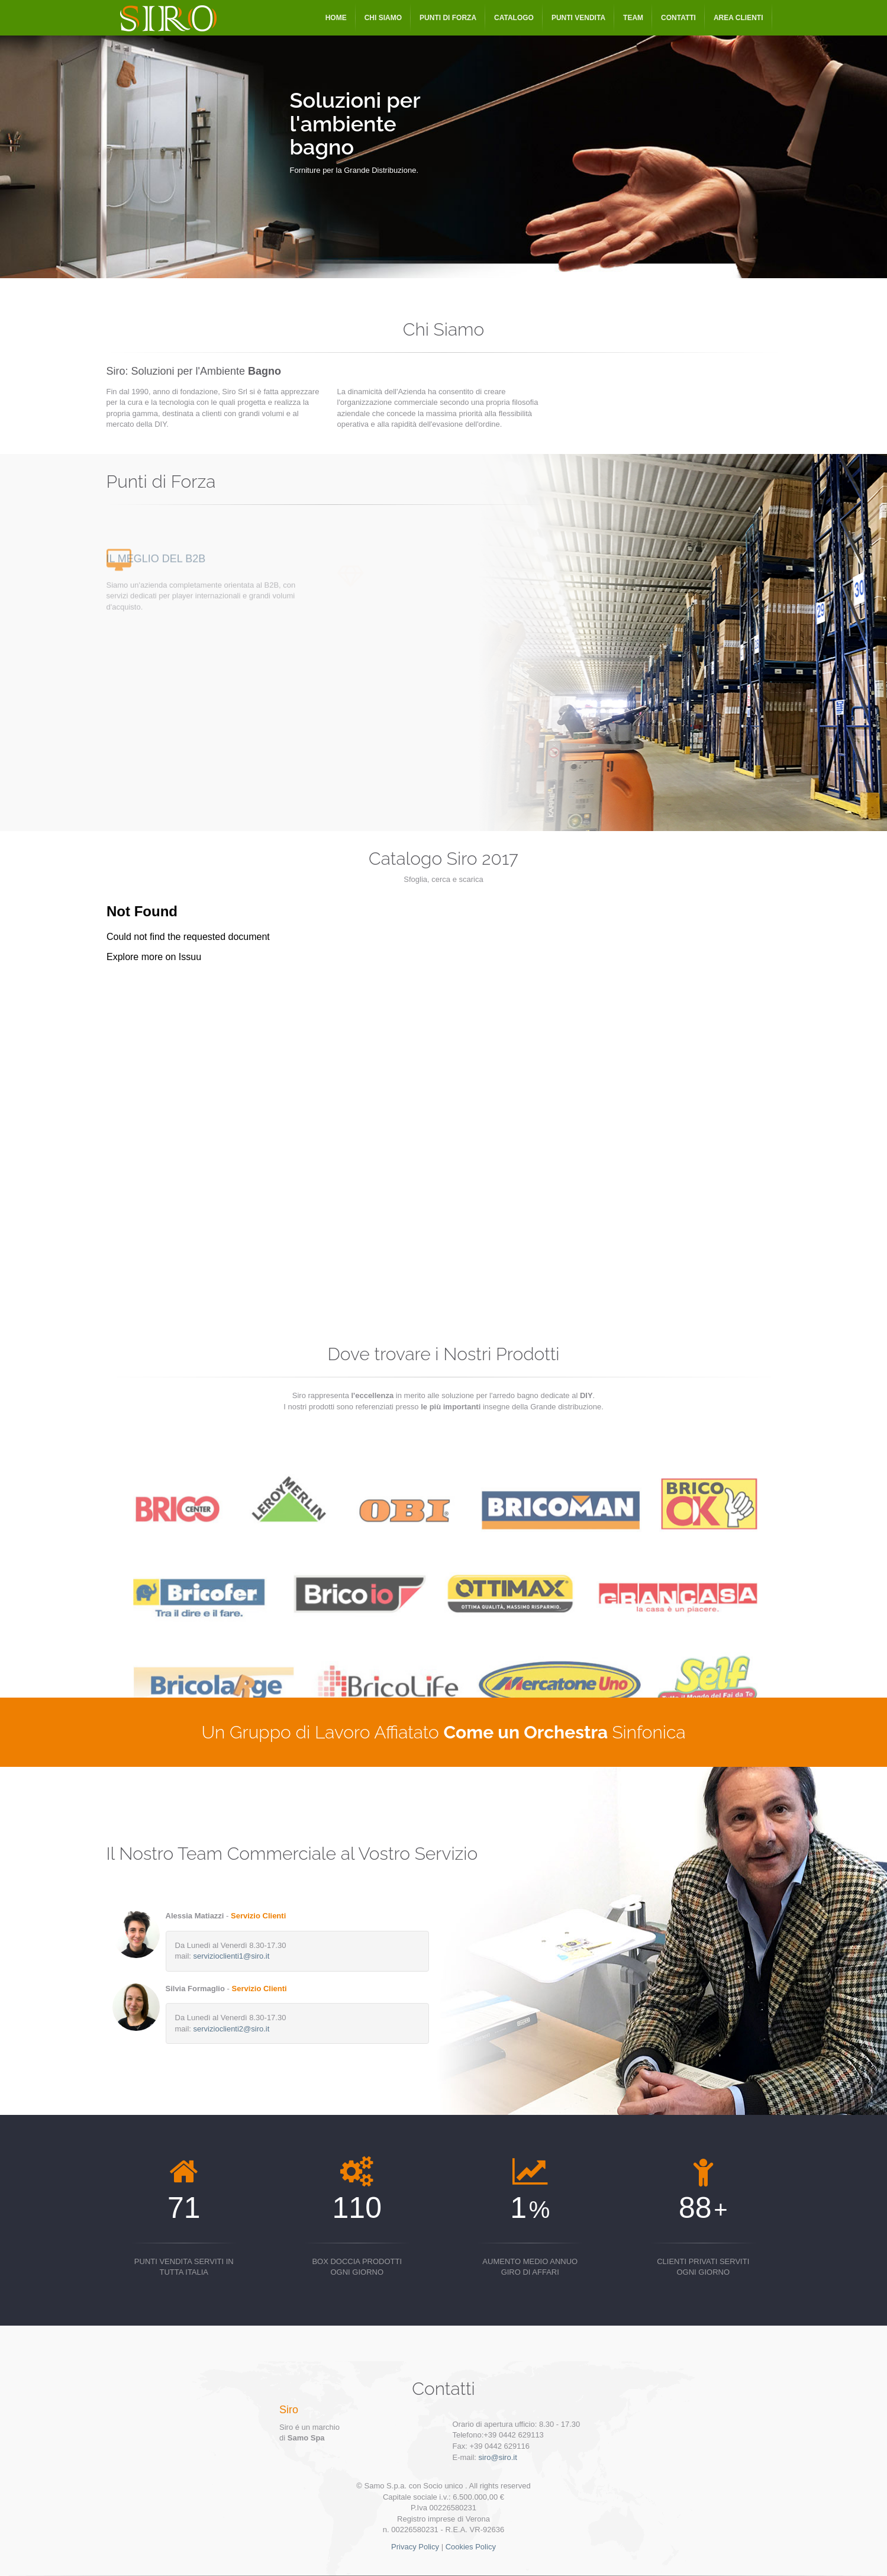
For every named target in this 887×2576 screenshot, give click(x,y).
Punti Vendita (578, 18)
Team (633, 18)
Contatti (678, 18)
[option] (443, 139)
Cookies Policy (471, 2546)
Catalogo (514, 18)
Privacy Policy (415, 2546)
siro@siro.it (498, 2457)
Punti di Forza (448, 18)
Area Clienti (738, 18)
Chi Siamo (383, 18)
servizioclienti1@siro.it (231, 1956)
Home (336, 18)
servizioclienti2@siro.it (231, 2028)
